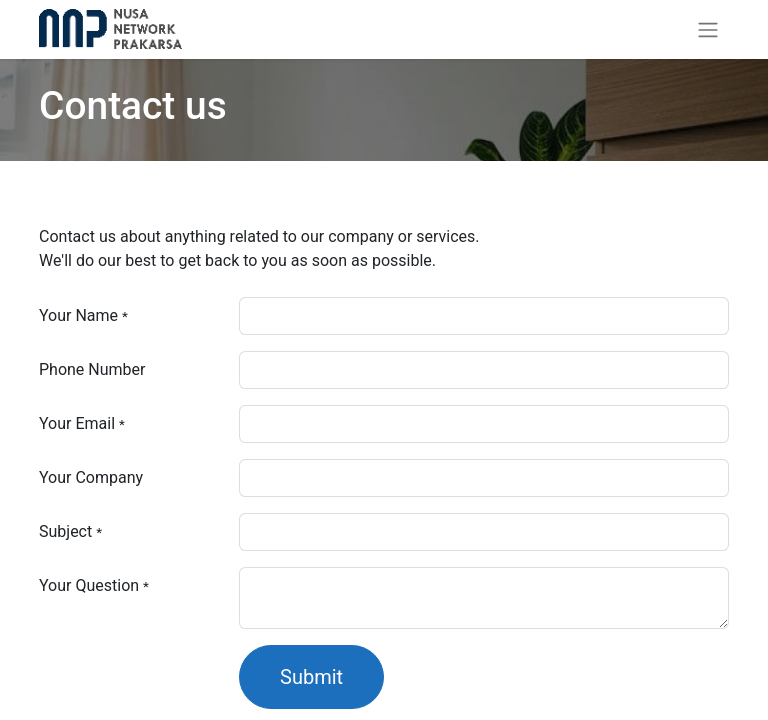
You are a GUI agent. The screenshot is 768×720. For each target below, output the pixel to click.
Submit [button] (311, 677)
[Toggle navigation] (708, 29)
